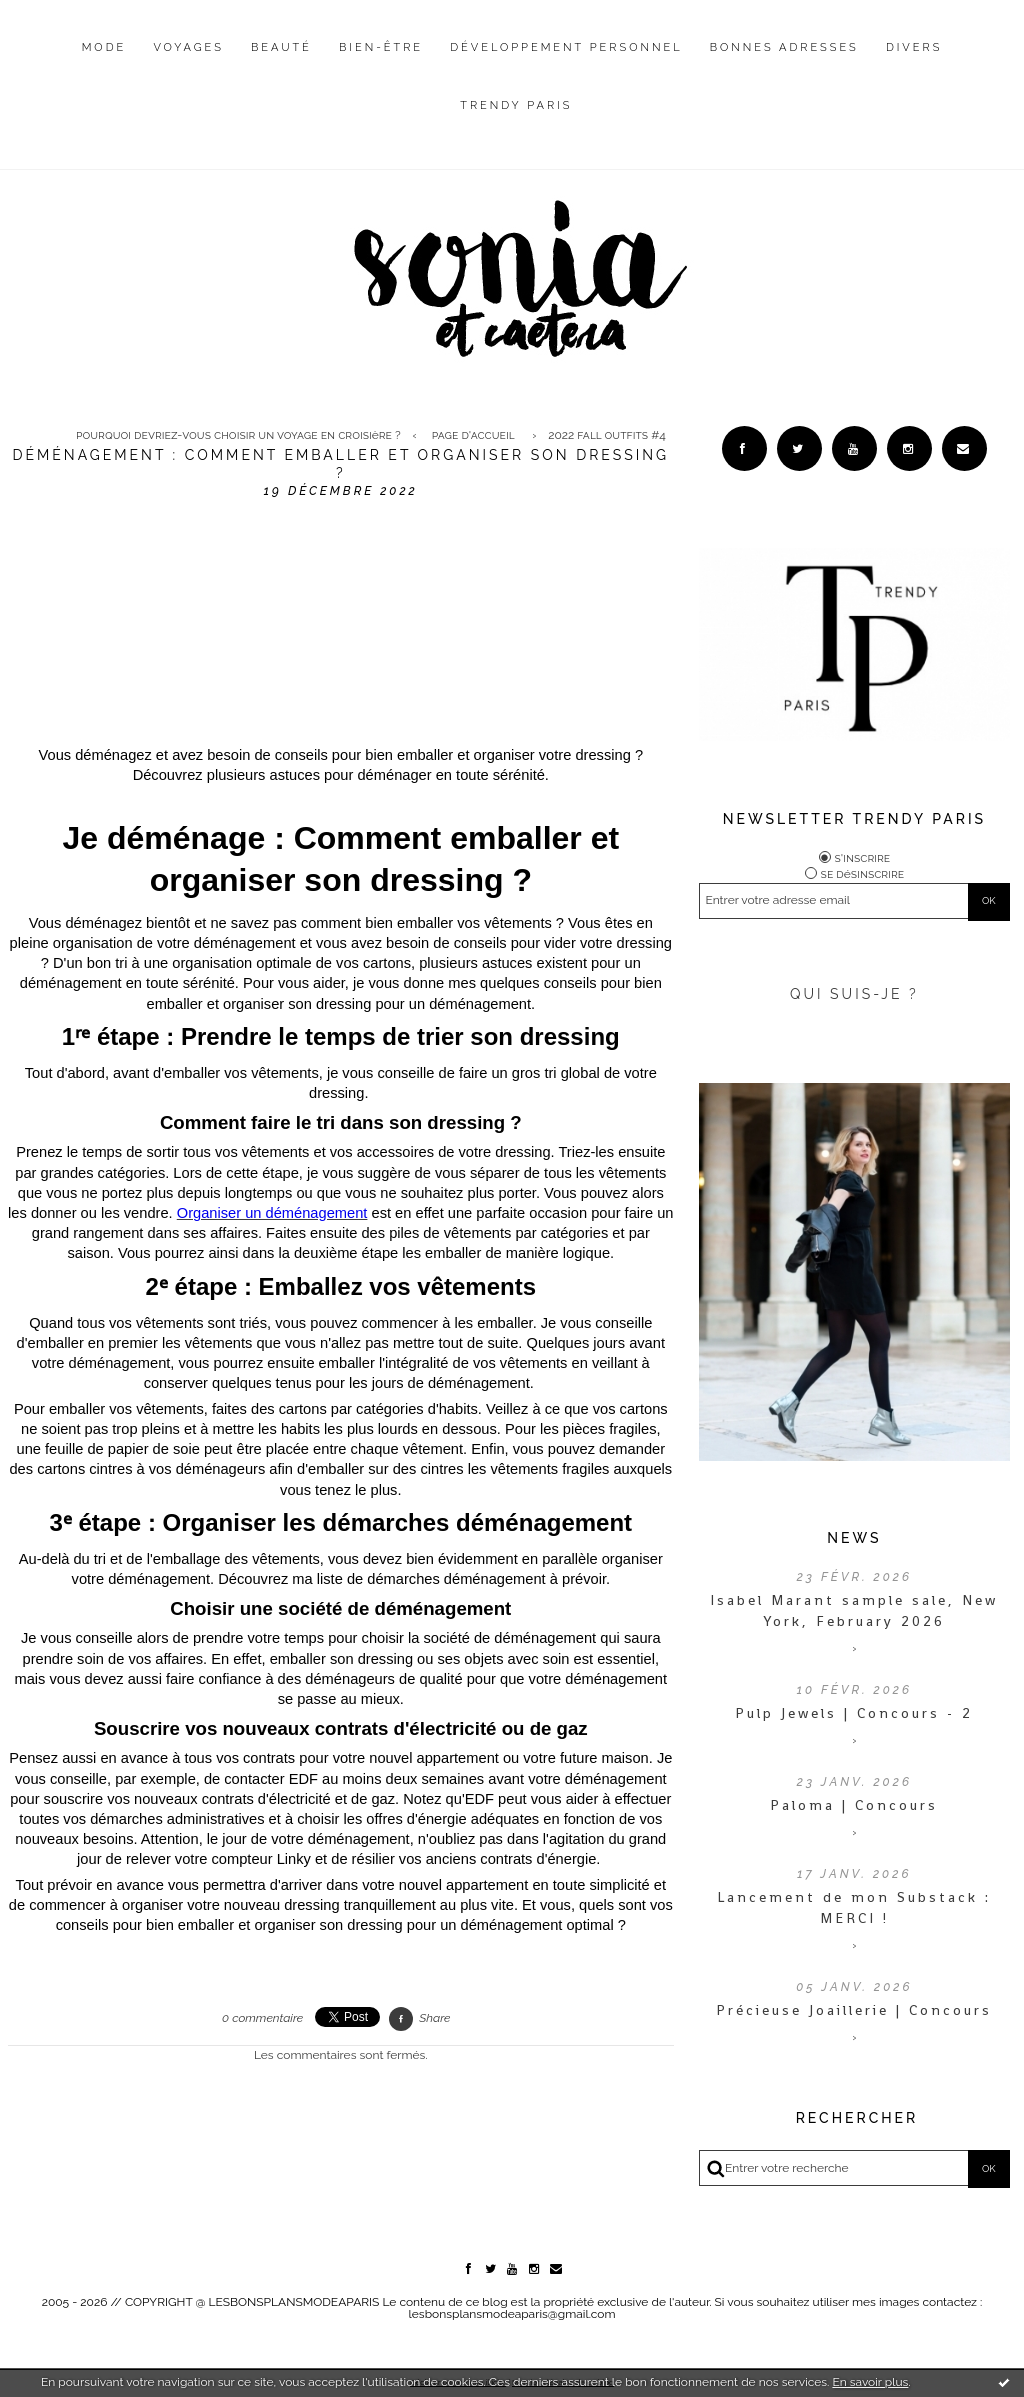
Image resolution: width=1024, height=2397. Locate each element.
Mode (104, 47)
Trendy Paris (516, 105)
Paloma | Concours (854, 1805)
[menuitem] (104, 63)
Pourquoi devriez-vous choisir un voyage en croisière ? (238, 435)
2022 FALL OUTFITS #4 (607, 435)
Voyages (188, 47)
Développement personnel (566, 47)
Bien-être (381, 47)
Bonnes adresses (784, 47)
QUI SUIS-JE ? (854, 994)
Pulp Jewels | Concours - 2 (854, 1713)
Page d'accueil (473, 435)
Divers (914, 47)
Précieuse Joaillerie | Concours (854, 2010)
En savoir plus (870, 2382)
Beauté (281, 47)
